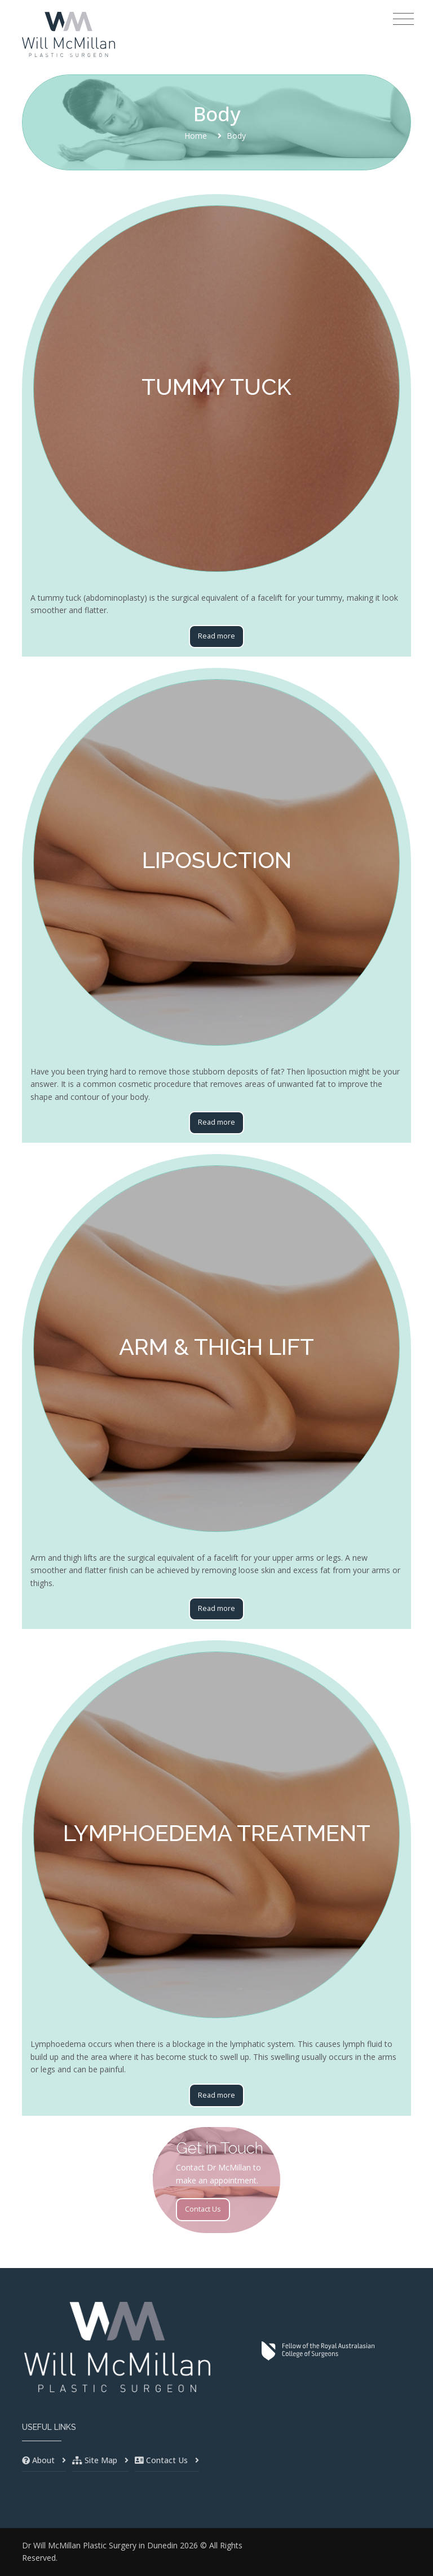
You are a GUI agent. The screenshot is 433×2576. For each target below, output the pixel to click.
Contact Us (203, 2209)
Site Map (101, 2460)
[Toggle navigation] (403, 19)
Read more (216, 636)
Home (195, 135)
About (43, 2460)
